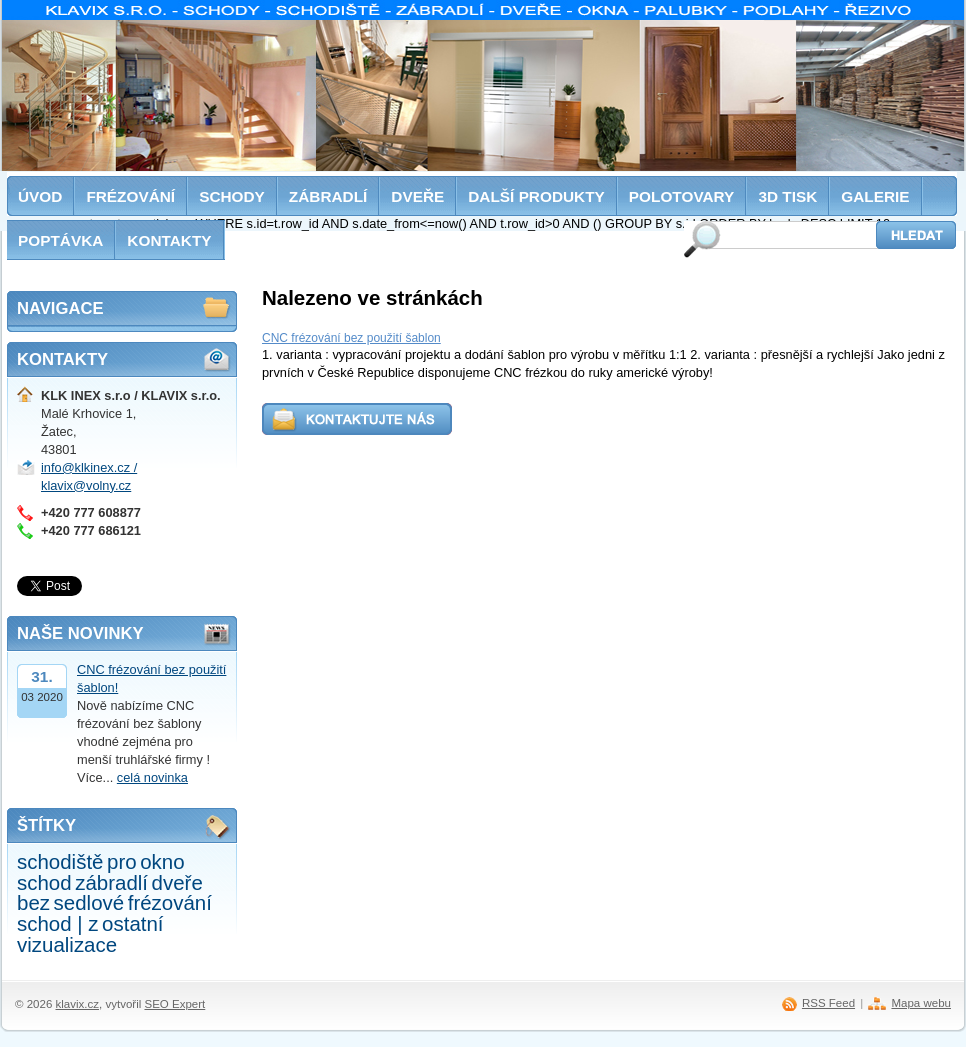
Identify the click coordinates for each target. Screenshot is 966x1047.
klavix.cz (78, 1004)
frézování (170, 902)
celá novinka (152, 777)
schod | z (58, 923)
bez (33, 902)
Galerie (875, 196)
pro (122, 861)
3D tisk (787, 196)
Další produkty (536, 196)
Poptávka (60, 240)
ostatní (132, 923)
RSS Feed (828, 1003)
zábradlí (111, 882)
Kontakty (169, 240)
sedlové (89, 902)
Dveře (417, 196)
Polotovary (682, 196)
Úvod (40, 196)
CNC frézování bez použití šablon (351, 338)
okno (162, 861)
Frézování (130, 196)
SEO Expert (174, 1004)
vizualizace (67, 944)
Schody (232, 196)
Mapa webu (921, 1003)
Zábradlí (328, 196)
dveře (177, 882)
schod (44, 882)
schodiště (60, 861)
